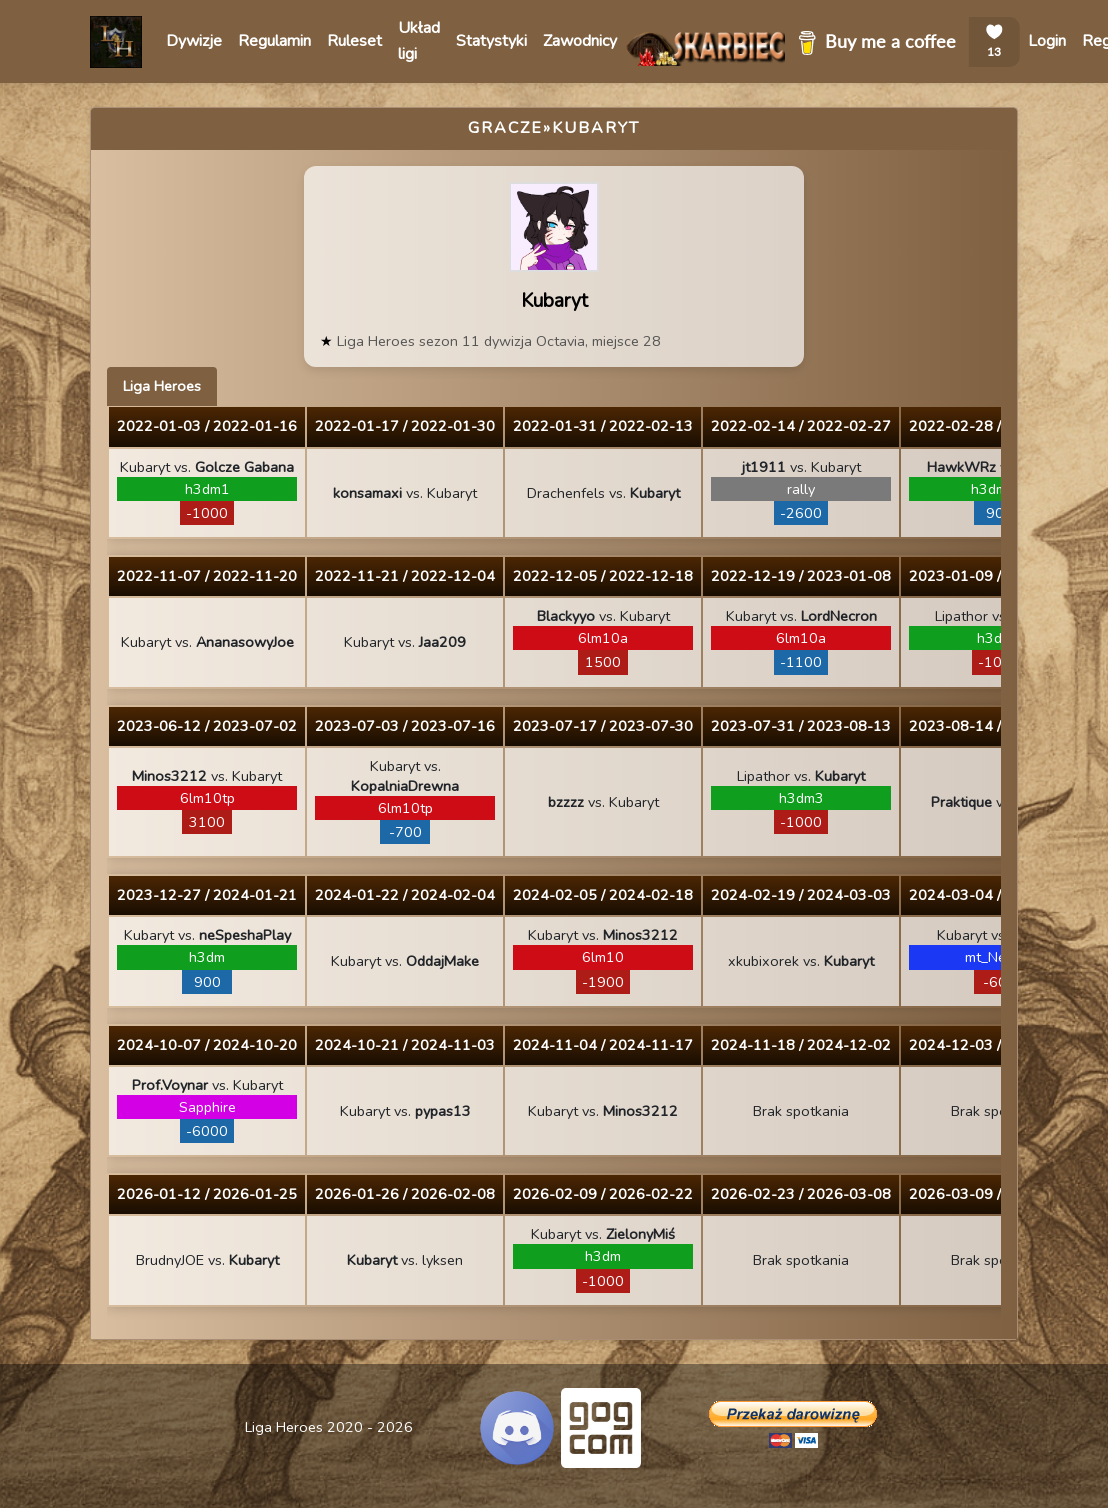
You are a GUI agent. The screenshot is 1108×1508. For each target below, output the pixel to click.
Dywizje (194, 41)
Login (1047, 41)
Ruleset (354, 41)
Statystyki (491, 41)
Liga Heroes (162, 386)
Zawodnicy (580, 41)
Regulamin (274, 41)
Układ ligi (419, 41)
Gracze (505, 128)
